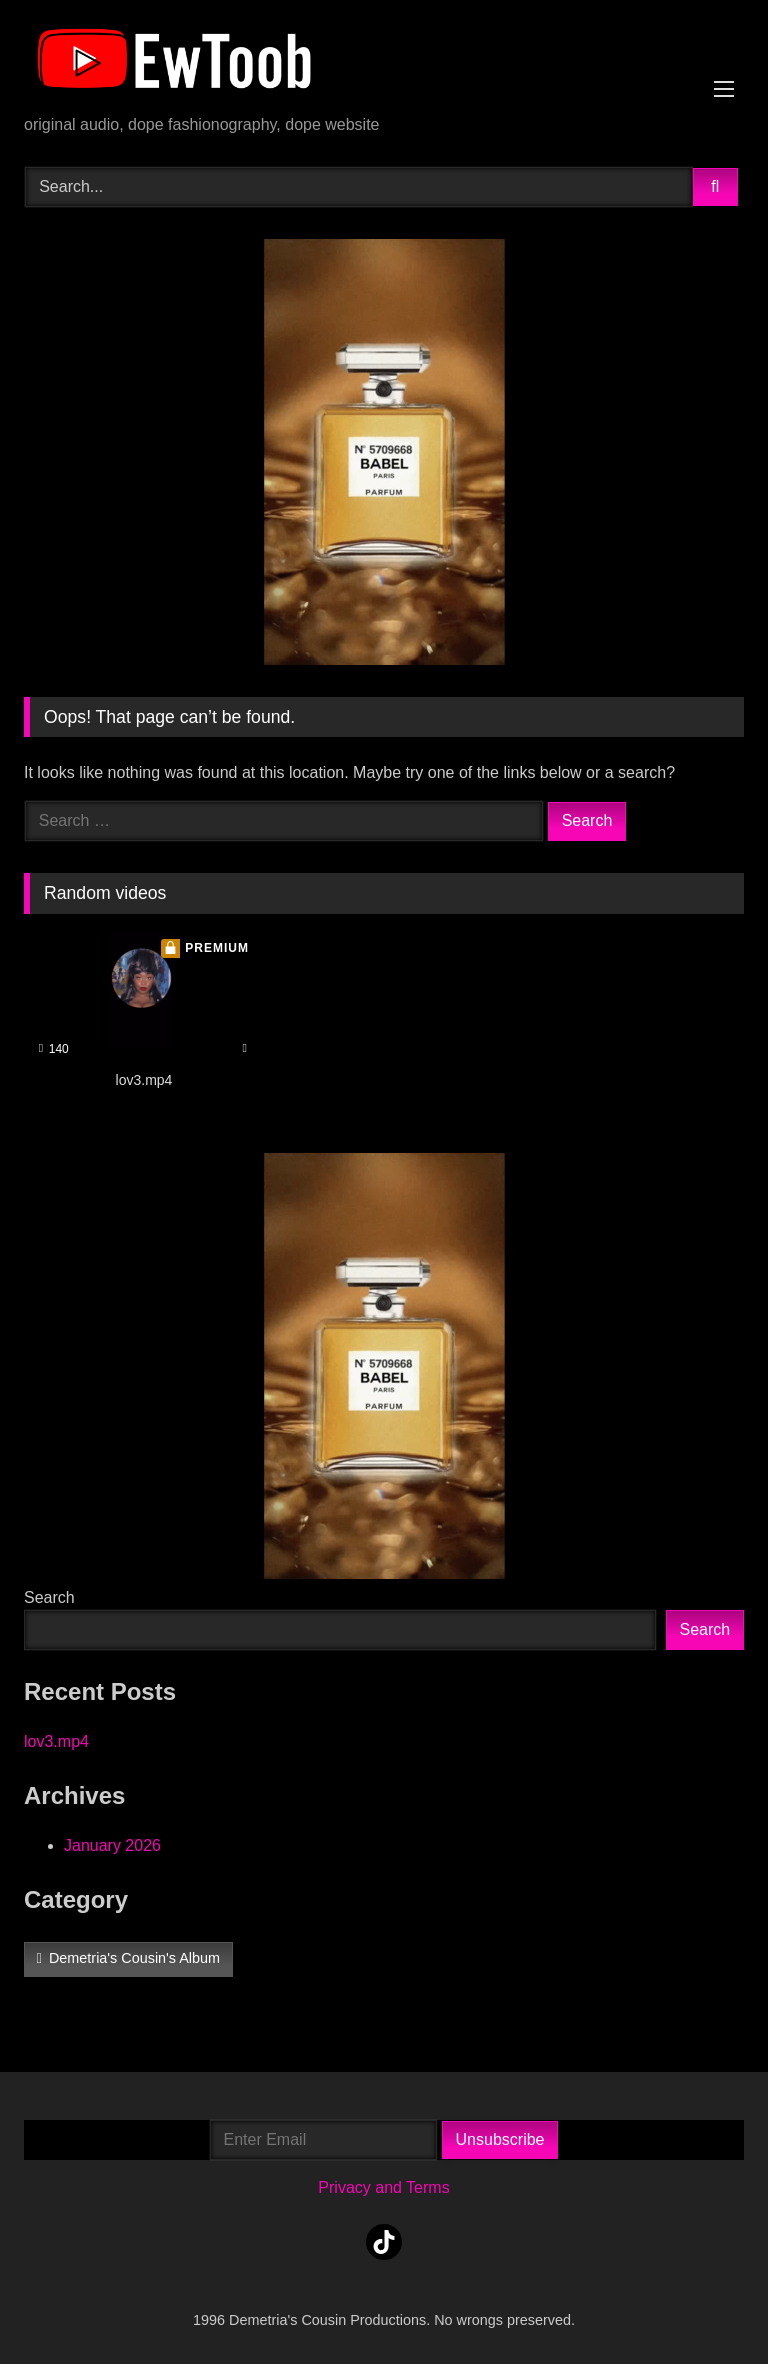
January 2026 (112, 1845)
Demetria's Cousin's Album (134, 1958)
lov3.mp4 (56, 1741)
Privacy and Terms (383, 2187)
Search (49, 1597)
